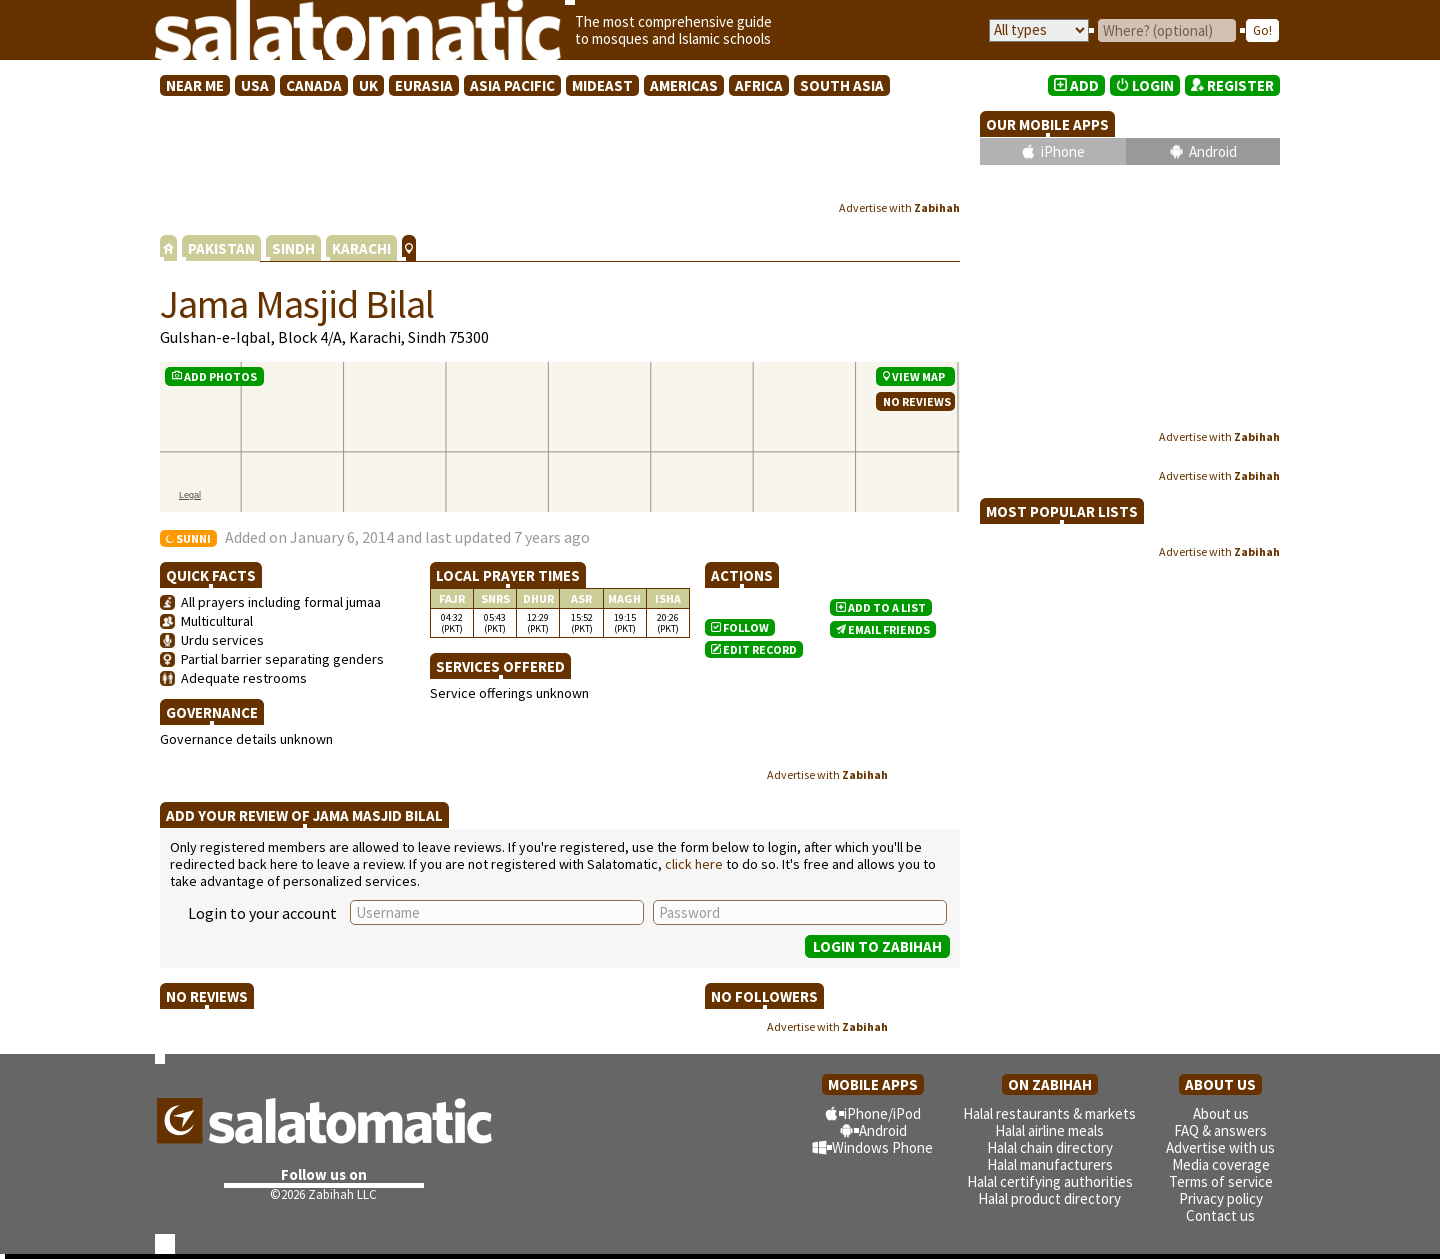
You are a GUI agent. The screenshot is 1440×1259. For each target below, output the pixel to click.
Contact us (1220, 1215)
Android (1213, 151)
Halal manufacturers (1050, 1164)
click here (694, 864)
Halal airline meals (1049, 1130)
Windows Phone (882, 1147)
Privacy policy (1221, 1198)
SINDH (293, 248)
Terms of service (1221, 1181)
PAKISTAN (221, 248)
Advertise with (899, 207)
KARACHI (361, 248)
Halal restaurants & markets (1049, 1113)
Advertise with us (1220, 1147)
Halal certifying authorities (1050, 1181)
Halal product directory (1049, 1198)
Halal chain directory (1050, 1147)
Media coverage (1221, 1164)
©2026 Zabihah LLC (323, 1194)
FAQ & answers (1220, 1130)
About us (1221, 1113)
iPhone (1063, 151)
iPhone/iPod (882, 1113)
